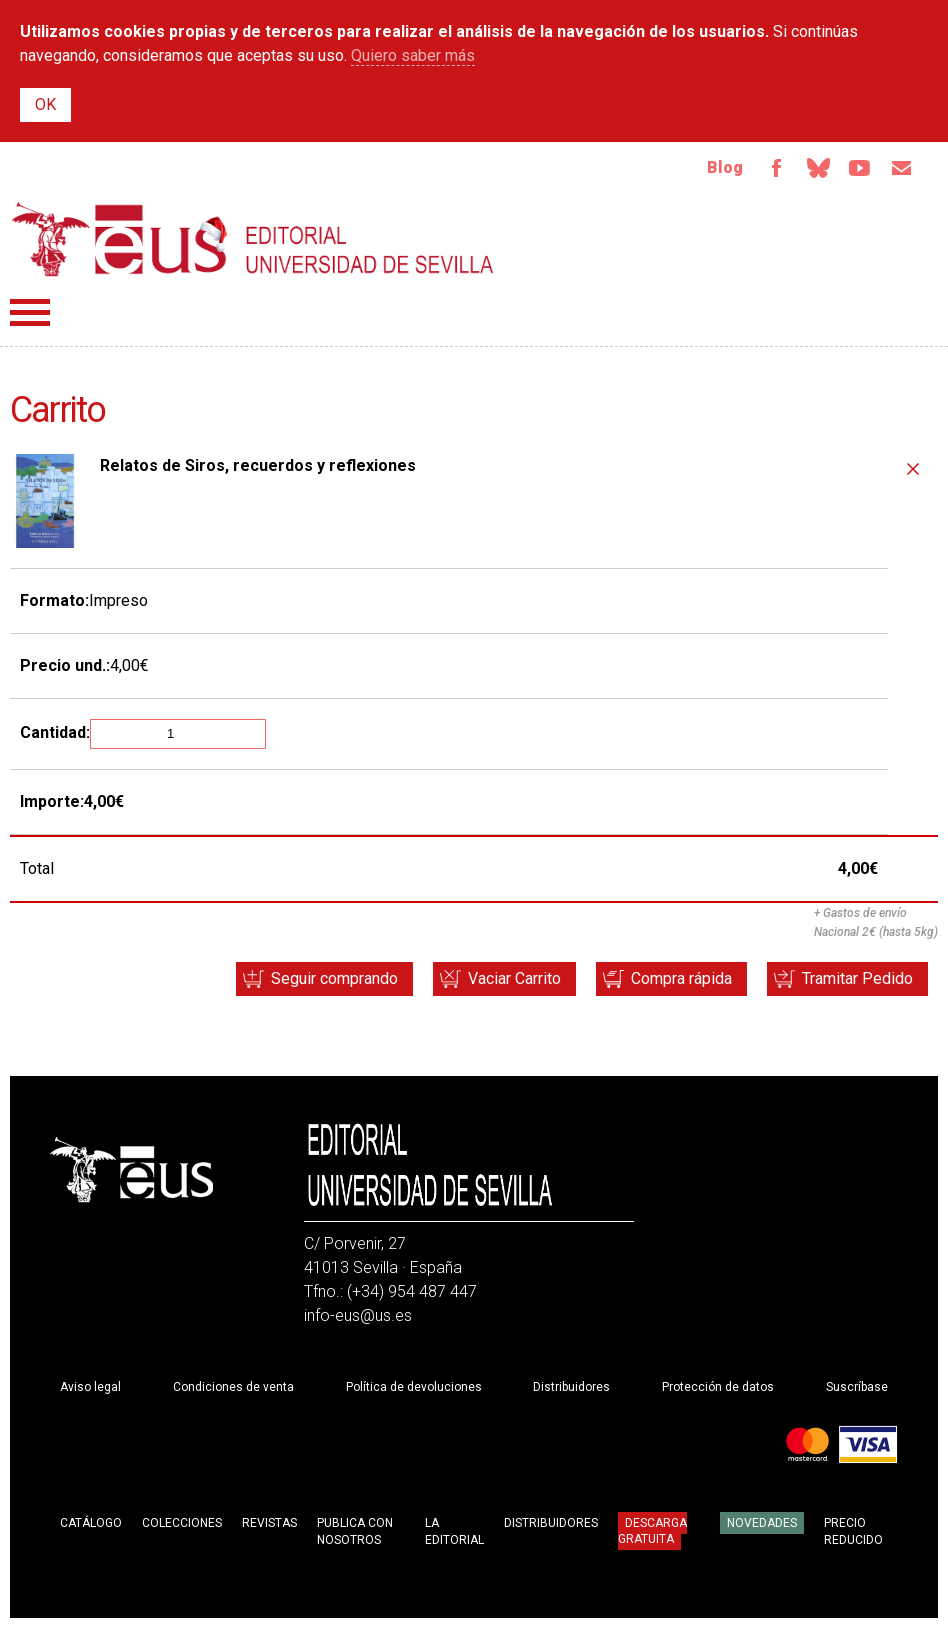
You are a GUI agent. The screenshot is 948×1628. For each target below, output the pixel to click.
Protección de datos (718, 1387)
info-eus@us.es (358, 1315)
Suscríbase (857, 1387)
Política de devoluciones (414, 1387)
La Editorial (454, 1531)
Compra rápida (681, 978)
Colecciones (182, 1523)
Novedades (762, 1523)
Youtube (860, 168)
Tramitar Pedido (857, 978)
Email (902, 168)
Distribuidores (571, 1387)
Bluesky (818, 168)
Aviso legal (90, 1387)
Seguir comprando (334, 978)
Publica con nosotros (355, 1531)
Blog (725, 167)
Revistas (269, 1523)
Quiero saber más (413, 55)
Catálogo (91, 1523)
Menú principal (30, 312)
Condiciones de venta (233, 1387)
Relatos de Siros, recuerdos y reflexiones (258, 465)
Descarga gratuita (652, 1531)
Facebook (776, 168)
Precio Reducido (853, 1531)
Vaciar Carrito (514, 978)
